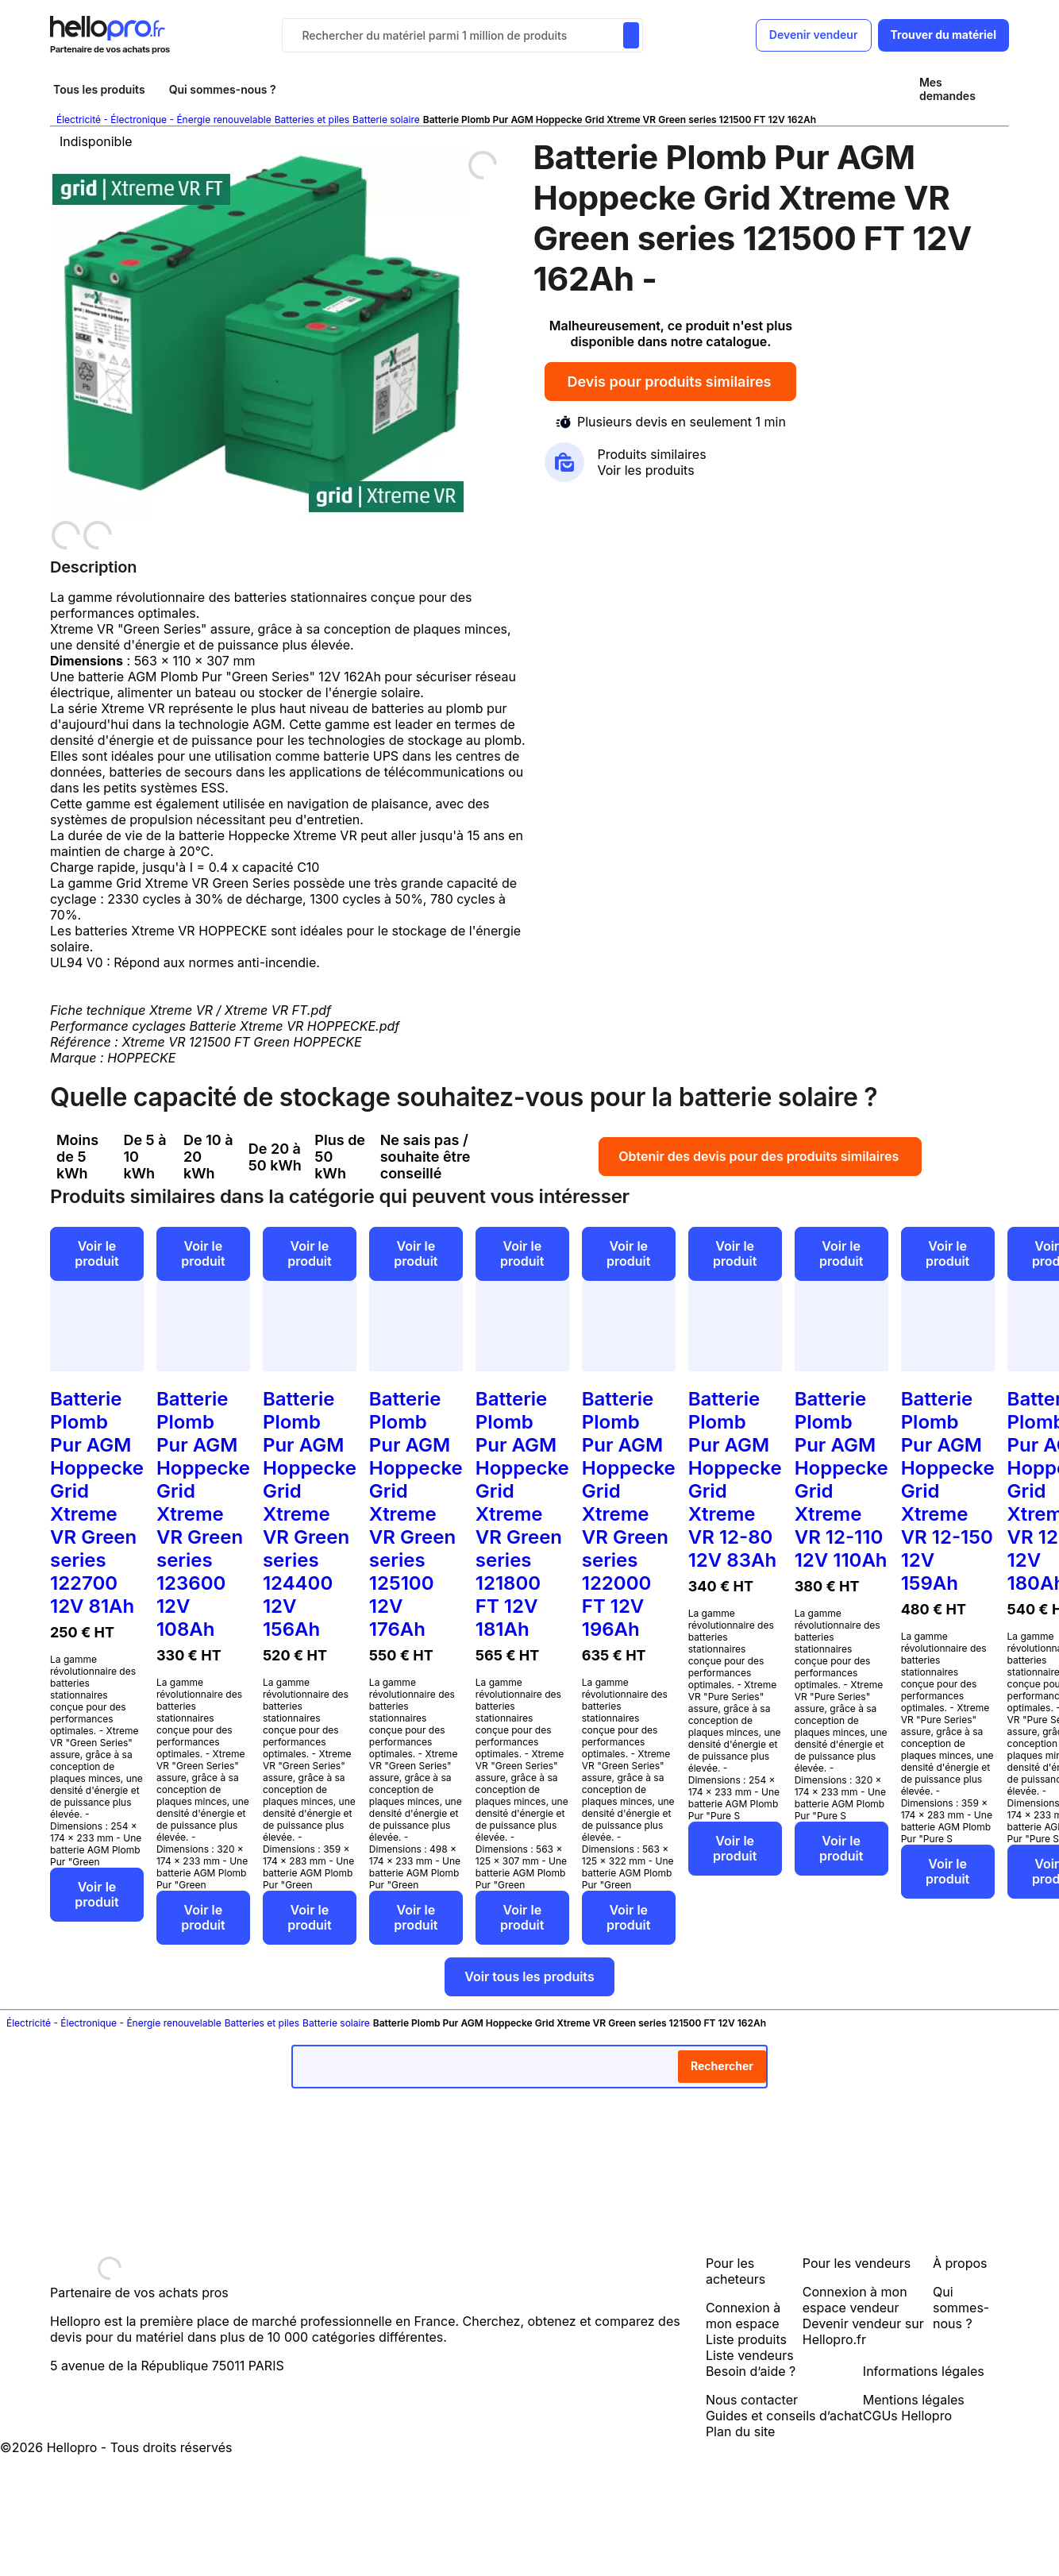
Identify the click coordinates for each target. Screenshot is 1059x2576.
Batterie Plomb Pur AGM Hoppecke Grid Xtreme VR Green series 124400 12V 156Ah (309, 1514)
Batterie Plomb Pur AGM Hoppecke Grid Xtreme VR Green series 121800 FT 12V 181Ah (522, 1514)
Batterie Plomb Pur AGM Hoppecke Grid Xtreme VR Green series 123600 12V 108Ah (203, 1514)
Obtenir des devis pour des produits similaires (760, 1156)
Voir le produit (96, 1253)
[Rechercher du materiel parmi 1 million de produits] (631, 35)
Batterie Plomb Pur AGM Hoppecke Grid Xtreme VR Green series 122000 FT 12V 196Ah (629, 1514)
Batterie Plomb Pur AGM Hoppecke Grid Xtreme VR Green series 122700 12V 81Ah (97, 1502)
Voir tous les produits (529, 1976)
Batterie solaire (386, 119)
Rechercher (722, 2066)
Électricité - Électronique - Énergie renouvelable (163, 119)
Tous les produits (99, 89)
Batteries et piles (312, 119)
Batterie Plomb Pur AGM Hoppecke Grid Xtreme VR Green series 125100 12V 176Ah (416, 1514)
